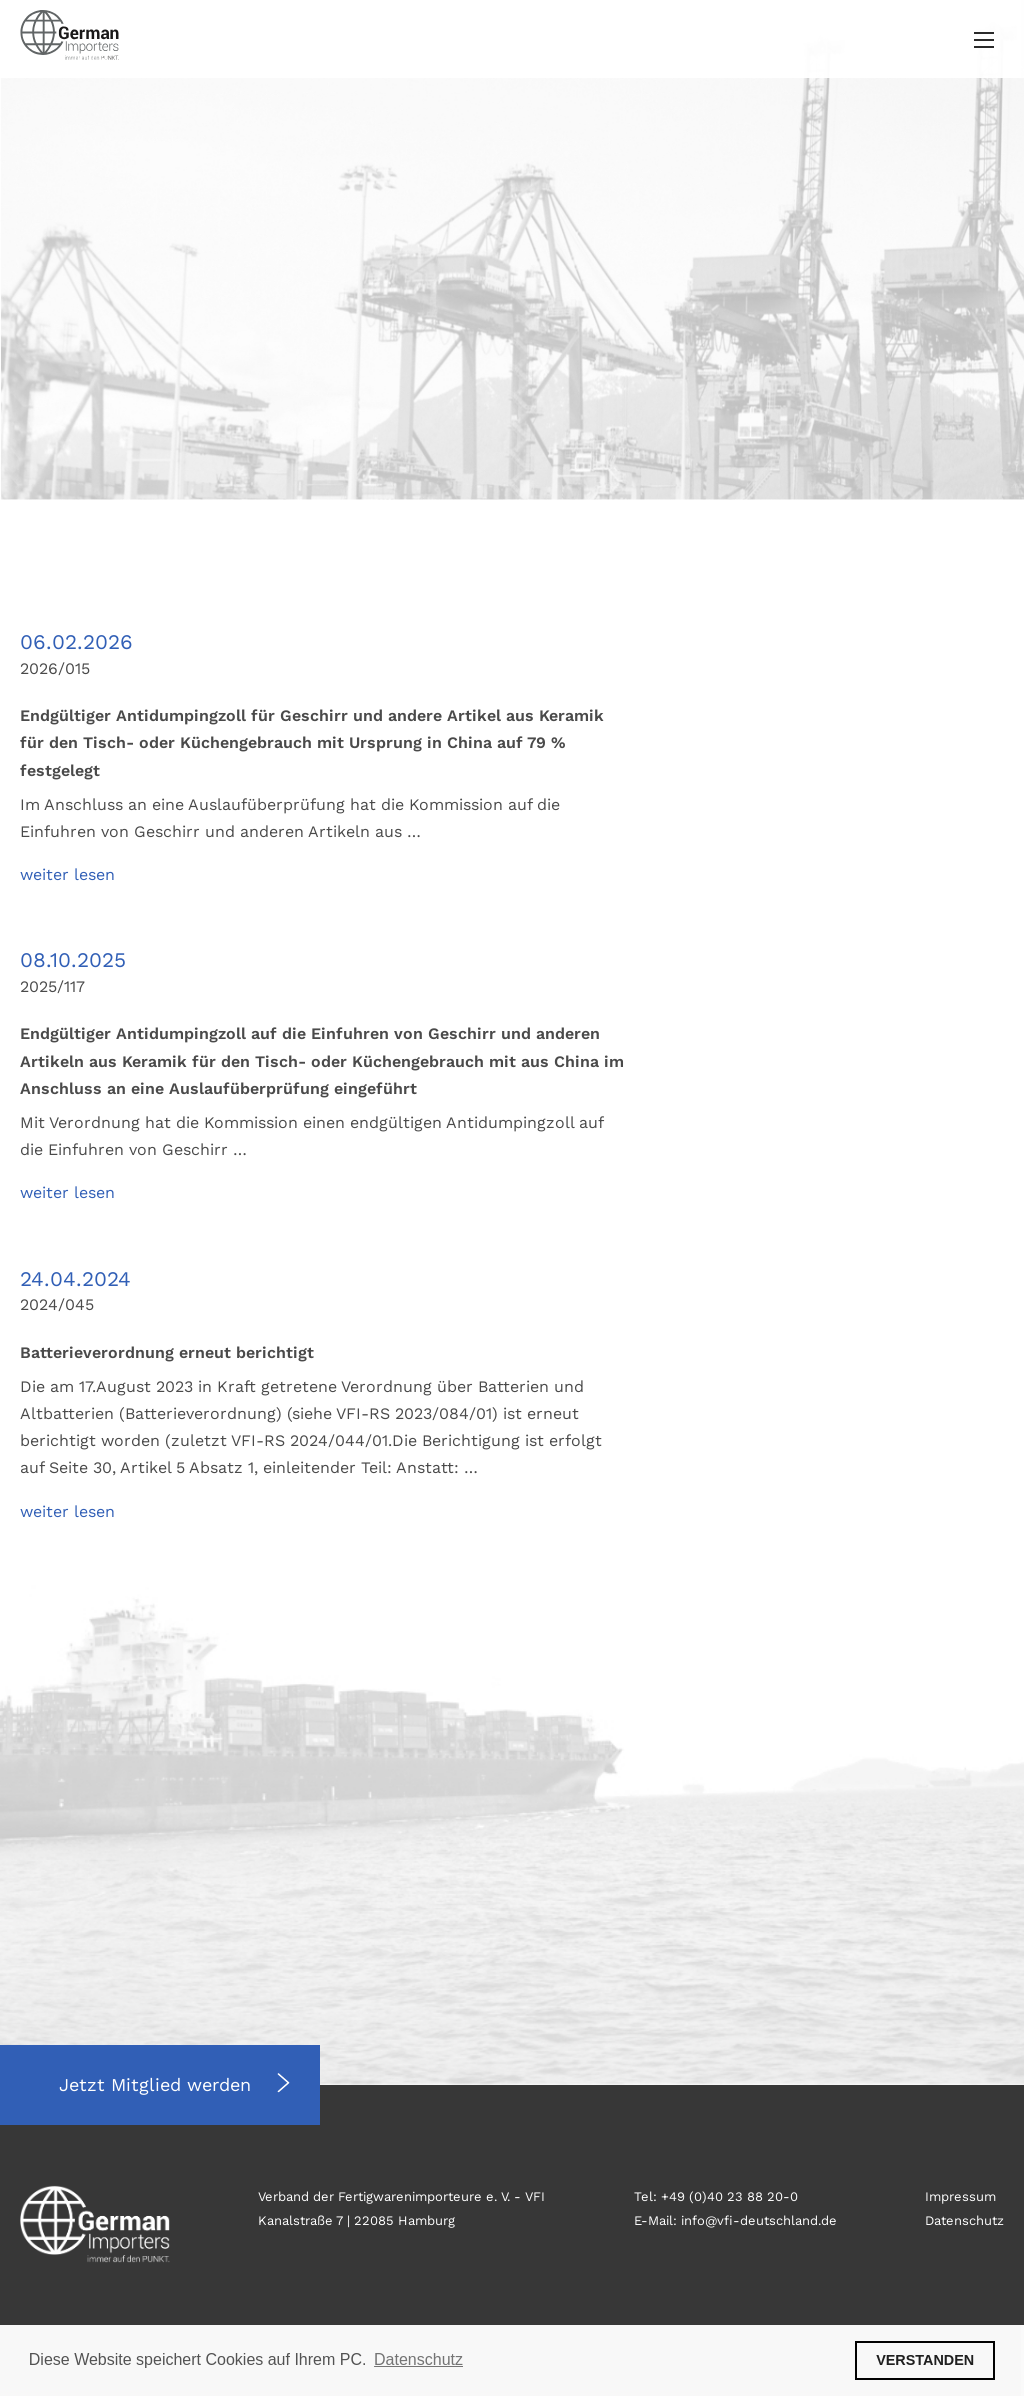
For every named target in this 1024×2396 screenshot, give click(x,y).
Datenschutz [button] (418, 2359)
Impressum (960, 2196)
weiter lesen (67, 874)
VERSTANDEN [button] (925, 2360)
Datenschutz (964, 2220)
